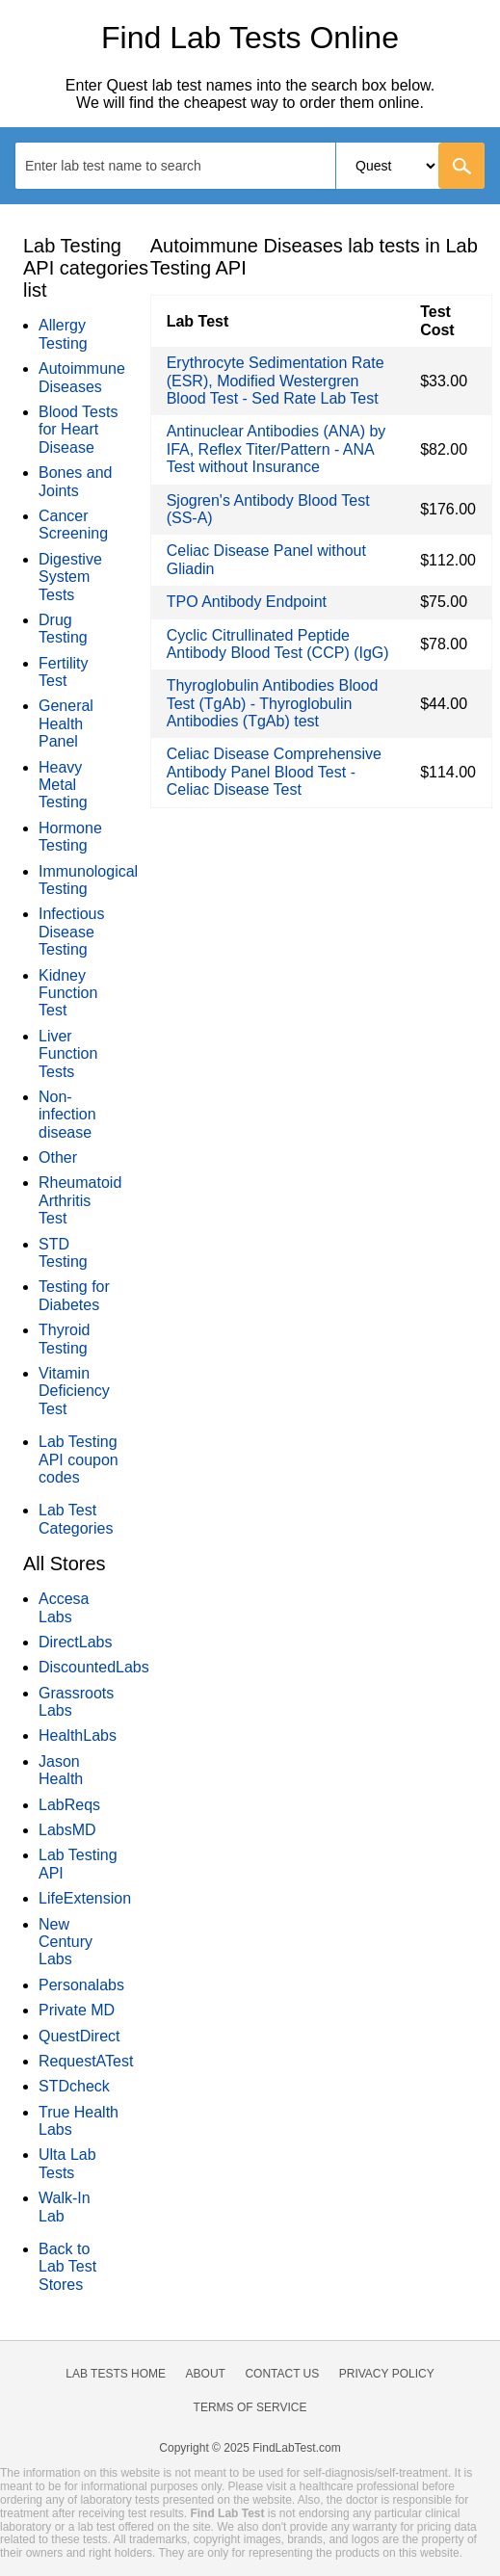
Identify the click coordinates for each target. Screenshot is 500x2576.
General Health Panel (66, 723)
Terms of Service (250, 2407)
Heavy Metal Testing (63, 785)
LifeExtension (85, 1898)
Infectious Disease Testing (71, 932)
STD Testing (63, 1253)
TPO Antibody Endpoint (247, 601)
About (205, 2373)
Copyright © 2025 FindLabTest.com (249, 2448)
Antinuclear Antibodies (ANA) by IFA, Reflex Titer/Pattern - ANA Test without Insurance (276, 449)
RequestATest (86, 2061)
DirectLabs (75, 1642)
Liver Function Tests (68, 1054)
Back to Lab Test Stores (67, 2267)
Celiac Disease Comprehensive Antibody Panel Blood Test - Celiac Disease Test (274, 772)
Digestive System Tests (70, 577)
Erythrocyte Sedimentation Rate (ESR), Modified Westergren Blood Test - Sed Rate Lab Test (275, 381)
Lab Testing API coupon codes (78, 1459)
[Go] (461, 166)
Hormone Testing (70, 837)
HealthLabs (78, 1735)
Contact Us (282, 2373)
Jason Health (61, 1770)
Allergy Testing (63, 334)
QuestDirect (79, 2036)
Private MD (77, 2010)
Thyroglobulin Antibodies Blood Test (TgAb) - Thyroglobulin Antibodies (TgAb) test (273, 703)
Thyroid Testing (64, 1338)
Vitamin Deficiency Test (74, 1391)
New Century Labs (65, 1942)
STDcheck (74, 2086)
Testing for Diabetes (74, 1295)
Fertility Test (64, 672)
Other (58, 1157)
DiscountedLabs (94, 1667)
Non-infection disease (67, 1115)
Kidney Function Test (68, 993)
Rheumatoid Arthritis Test (80, 1200)
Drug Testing (63, 628)
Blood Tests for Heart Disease (78, 430)
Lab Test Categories (76, 1519)
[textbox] (125, 165)
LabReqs (69, 1805)
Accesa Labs (64, 1607)
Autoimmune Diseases (82, 377)
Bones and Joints (76, 481)
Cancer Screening (73, 524)
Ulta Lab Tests (67, 2163)
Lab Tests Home (116, 2373)
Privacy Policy (386, 2373)
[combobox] (250, 166)
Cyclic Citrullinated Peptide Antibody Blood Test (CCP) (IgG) (278, 644)
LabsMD (67, 1830)
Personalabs (81, 1985)
